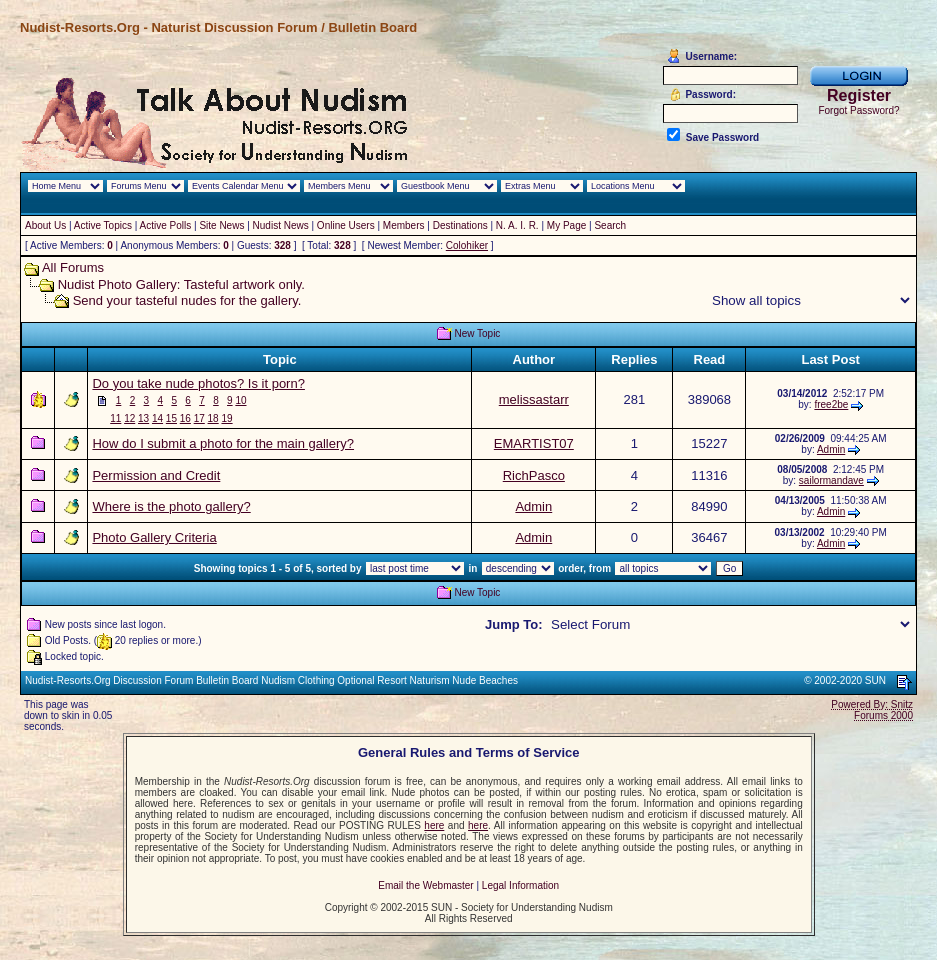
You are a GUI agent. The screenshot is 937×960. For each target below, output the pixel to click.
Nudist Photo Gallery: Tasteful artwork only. (181, 284)
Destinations (460, 225)
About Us (45, 225)
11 (115, 418)
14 (157, 418)
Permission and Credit (156, 475)
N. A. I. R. (517, 225)
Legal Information (520, 885)
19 (226, 418)
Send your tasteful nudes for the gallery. (187, 300)
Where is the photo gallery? (171, 506)
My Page (566, 225)
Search (610, 225)
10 (240, 400)
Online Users (346, 225)
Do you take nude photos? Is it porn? (198, 383)
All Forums (73, 267)
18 (213, 418)
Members (404, 225)
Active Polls (166, 225)
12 (129, 418)
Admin (831, 449)
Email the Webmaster (425, 885)
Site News (221, 225)
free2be (831, 404)
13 (143, 418)
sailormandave (831, 480)
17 (199, 418)
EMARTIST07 (534, 443)
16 (185, 418)
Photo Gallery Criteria (154, 537)
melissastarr (534, 399)
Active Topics (103, 225)
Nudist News (281, 225)
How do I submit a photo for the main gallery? (223, 443)
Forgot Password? (858, 110)
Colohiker (467, 245)
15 (171, 418)
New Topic (477, 333)
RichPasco (534, 475)
